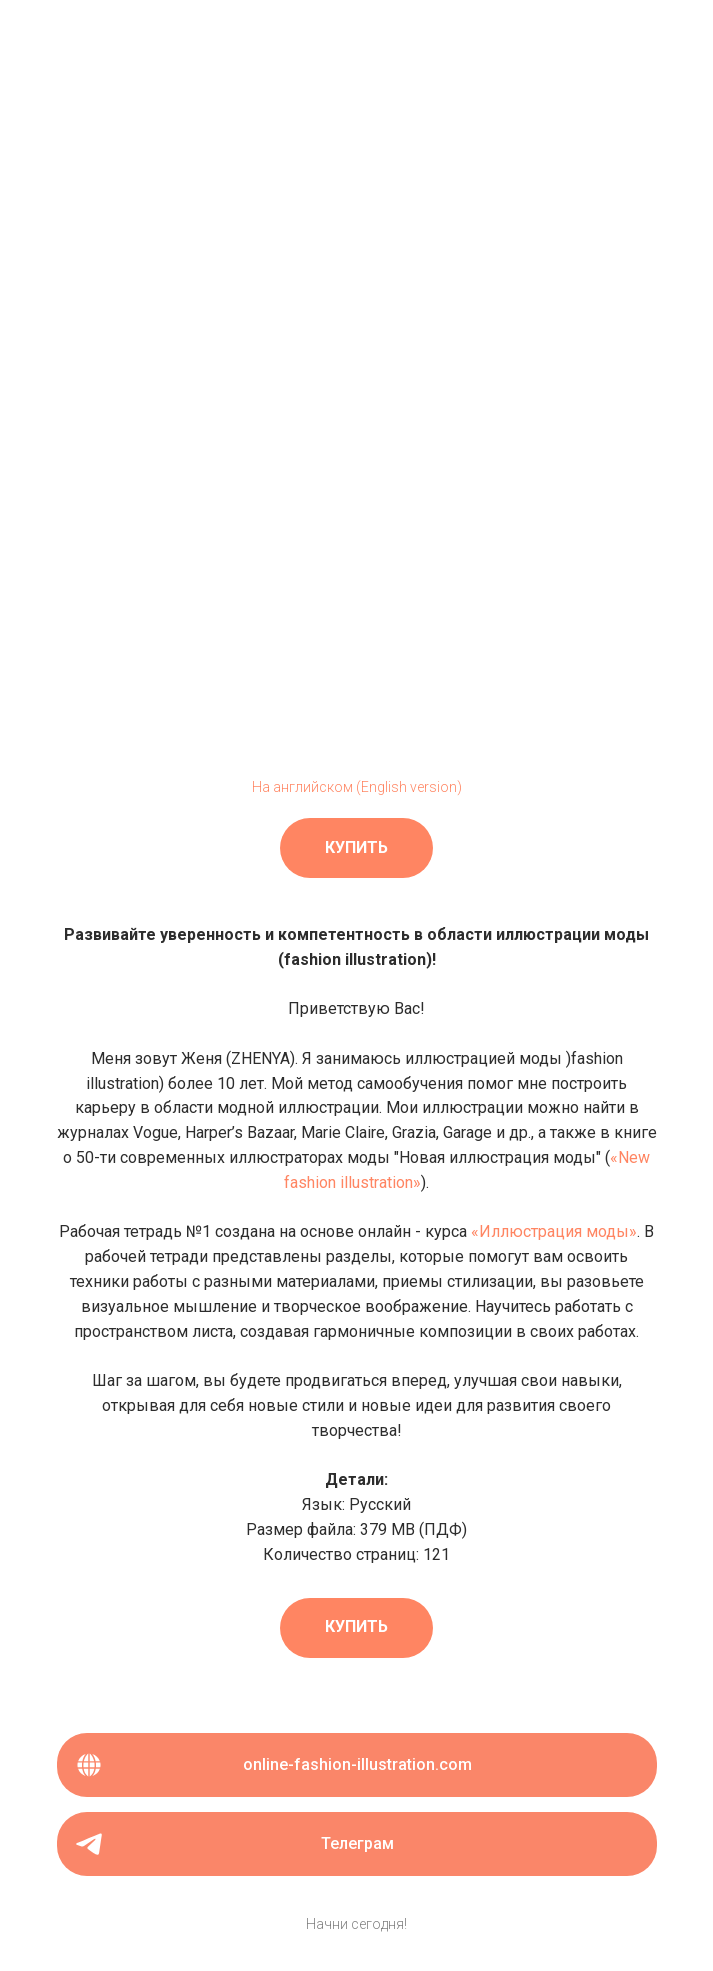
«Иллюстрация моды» (554, 1231)
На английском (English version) (357, 787)
